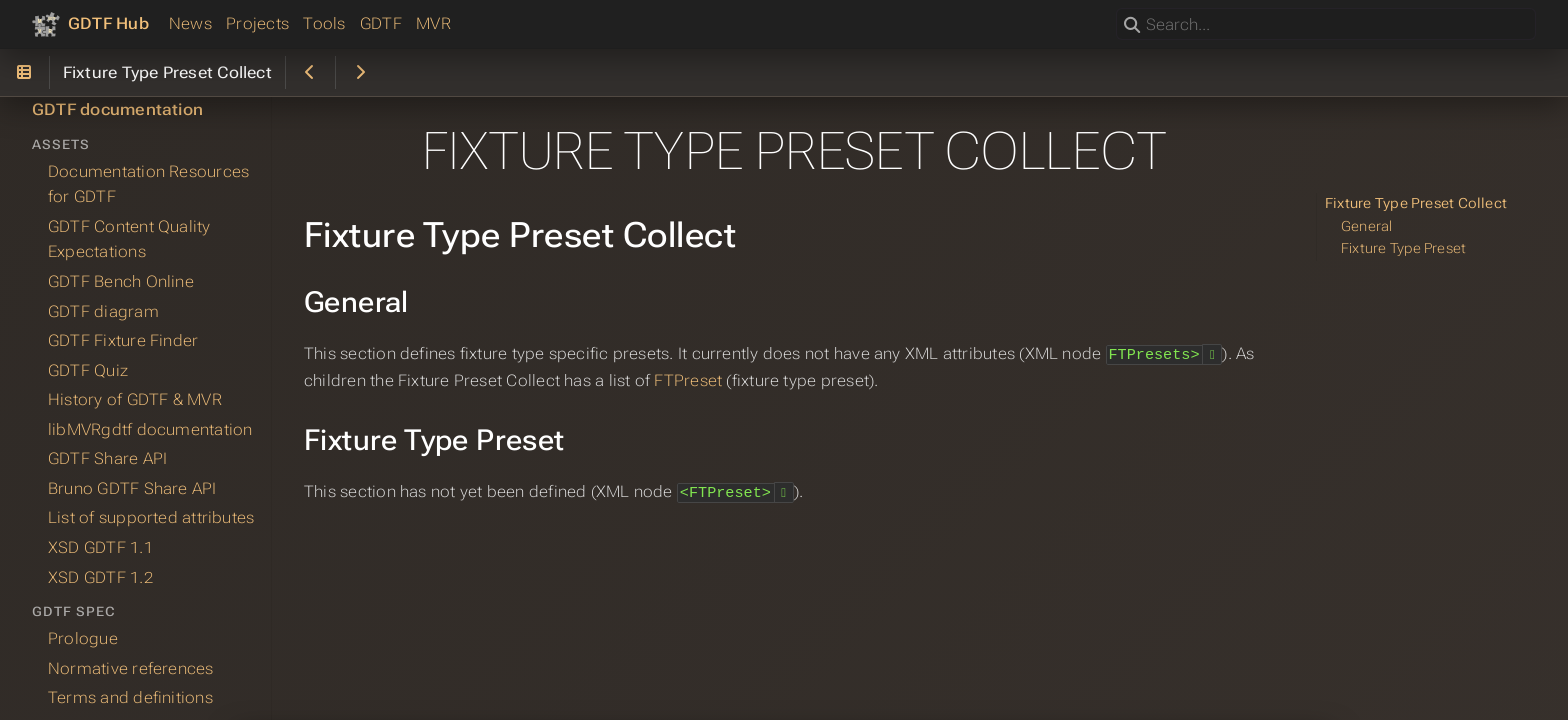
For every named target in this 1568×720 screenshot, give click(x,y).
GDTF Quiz (88, 370)
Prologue (83, 638)
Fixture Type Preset (1403, 248)
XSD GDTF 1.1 (100, 547)
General (1367, 226)
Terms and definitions (130, 697)
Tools (324, 23)
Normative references (131, 668)
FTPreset (688, 379)
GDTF (381, 23)
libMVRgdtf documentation (150, 429)
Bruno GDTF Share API (132, 488)
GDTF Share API (107, 458)
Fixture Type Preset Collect (1416, 203)
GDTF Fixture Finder (123, 340)
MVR (433, 23)
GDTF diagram (103, 311)
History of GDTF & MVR (135, 399)
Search (1117, 8)
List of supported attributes (151, 517)
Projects (257, 23)
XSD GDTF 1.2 (100, 577)
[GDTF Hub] (90, 24)
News (190, 23)
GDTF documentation (117, 109)
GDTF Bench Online (121, 281)
